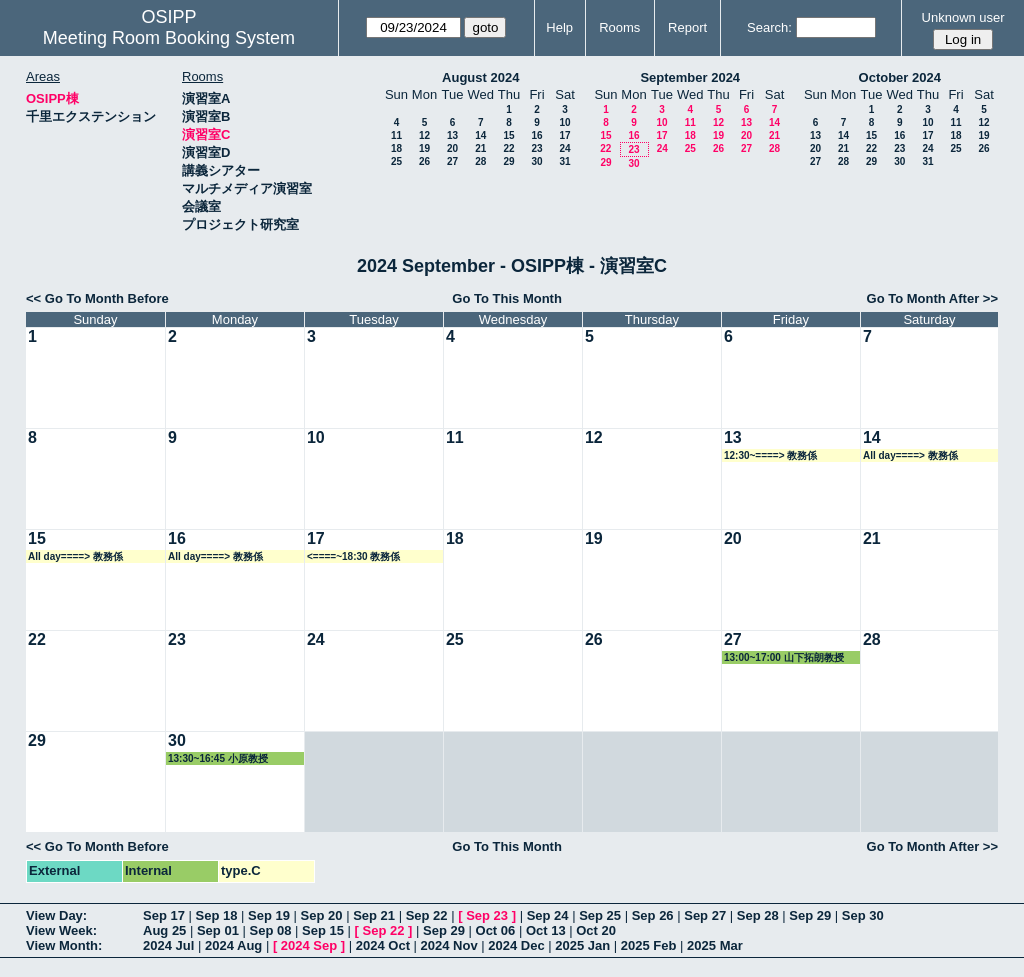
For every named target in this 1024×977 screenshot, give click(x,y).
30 (536, 161)
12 (424, 135)
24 (564, 148)
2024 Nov (449, 945)
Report (687, 27)
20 (452, 148)
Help (559, 27)
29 (508, 161)
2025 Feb (649, 945)
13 (452, 135)
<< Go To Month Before (97, 298)
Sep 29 (810, 915)
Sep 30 (863, 915)
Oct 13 (546, 930)
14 (480, 135)
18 (396, 148)
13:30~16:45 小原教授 (218, 758)
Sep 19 (269, 915)
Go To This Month (507, 298)
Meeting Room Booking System (169, 38)
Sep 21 (374, 915)
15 (508, 135)
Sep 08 (270, 930)
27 (452, 161)
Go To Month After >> (932, 298)
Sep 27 (705, 915)
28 (480, 161)
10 (564, 122)
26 (424, 161)
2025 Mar (715, 945)
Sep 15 (323, 930)
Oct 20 (596, 930)
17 (564, 135)
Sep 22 (427, 915)
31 (564, 161)
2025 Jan (582, 945)
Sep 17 (164, 915)
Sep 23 (487, 915)
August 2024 (480, 77)
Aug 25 (164, 930)
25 (396, 161)
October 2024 (900, 77)
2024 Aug (233, 945)
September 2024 (690, 77)
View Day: (56, 915)
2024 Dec (516, 945)
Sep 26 (653, 915)
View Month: (64, 945)
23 (536, 148)
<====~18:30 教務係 (353, 556)
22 (508, 148)
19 (424, 148)
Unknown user (963, 17)
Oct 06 (496, 930)
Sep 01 (218, 930)
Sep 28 (758, 915)
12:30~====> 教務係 (770, 455)
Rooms (619, 27)
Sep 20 (322, 915)
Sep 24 (548, 915)
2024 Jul (168, 945)
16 (536, 135)
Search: (769, 27)
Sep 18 (217, 915)
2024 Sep (309, 945)
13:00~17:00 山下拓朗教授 (784, 657)
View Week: (61, 930)
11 (396, 135)
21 (480, 148)
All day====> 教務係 (910, 455)
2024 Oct (383, 945)
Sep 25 (600, 915)
